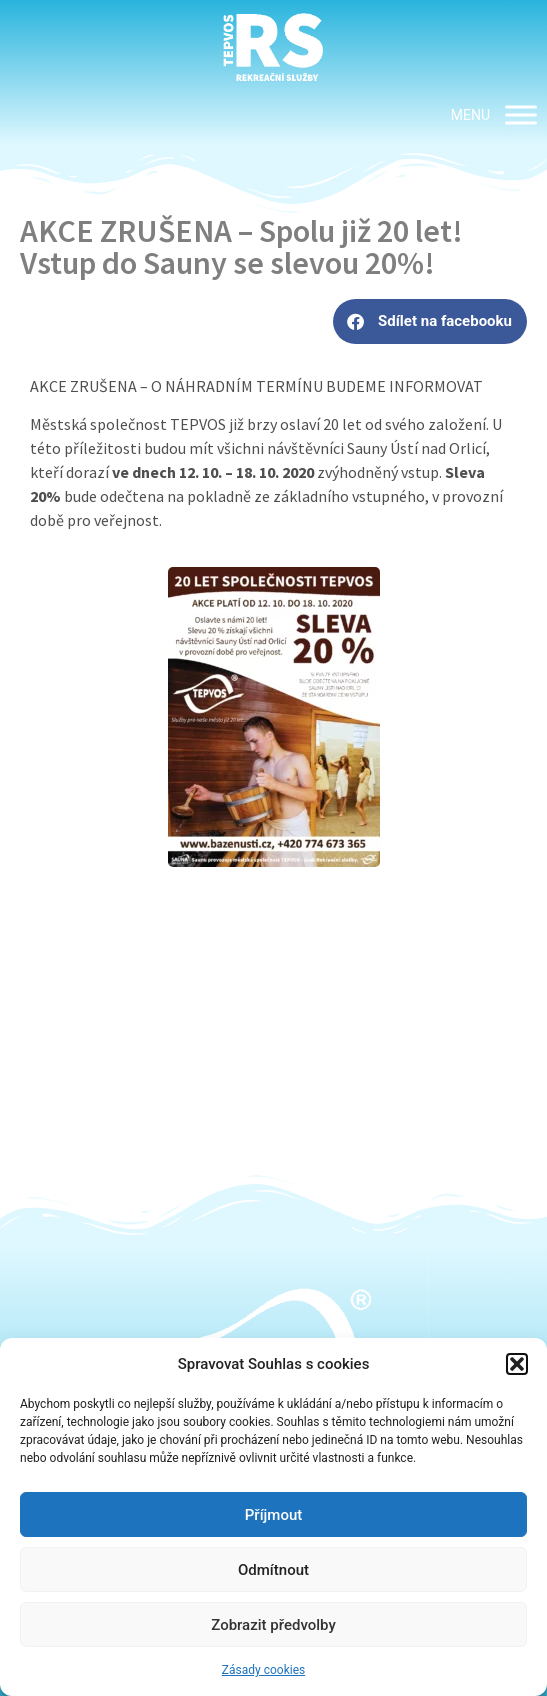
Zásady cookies (263, 1670)
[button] (517, 1364)
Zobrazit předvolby (273, 1625)
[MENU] (521, 114)
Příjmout (273, 1515)
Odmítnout (273, 1570)
